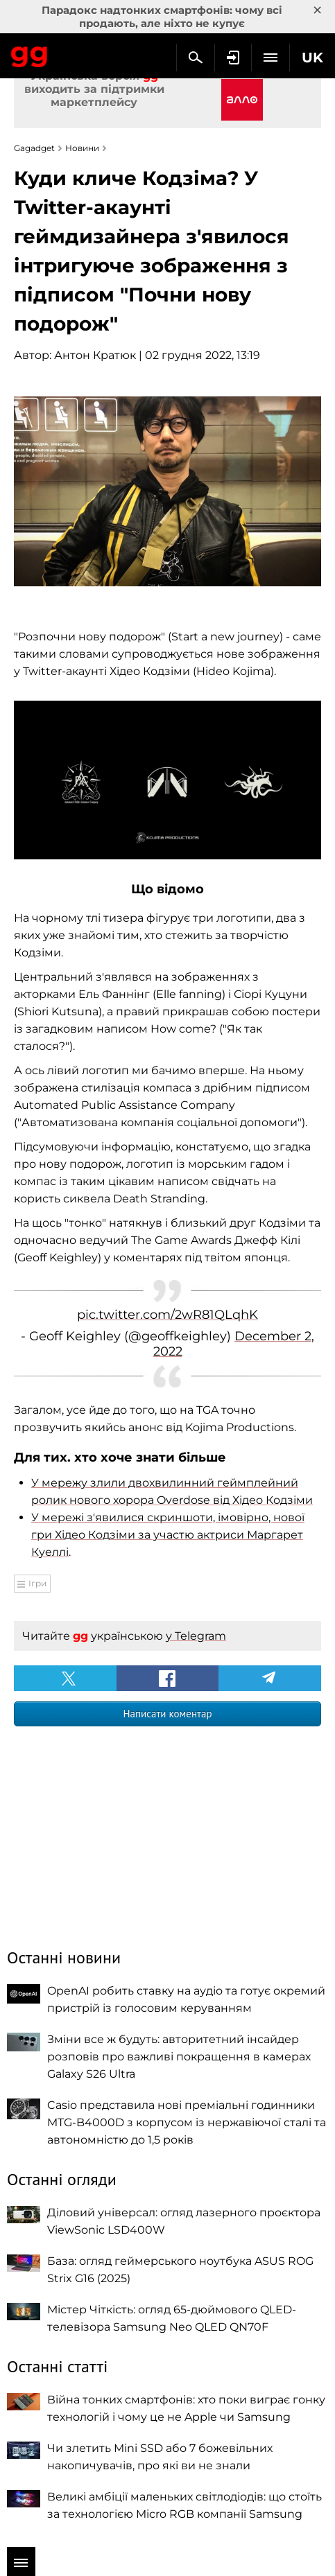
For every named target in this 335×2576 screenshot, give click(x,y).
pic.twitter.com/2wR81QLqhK (167, 1314)
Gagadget (29, 54)
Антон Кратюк (95, 355)
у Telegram (196, 1635)
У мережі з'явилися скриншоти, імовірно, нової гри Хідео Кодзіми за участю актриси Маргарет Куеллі (167, 1535)
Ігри (37, 1583)
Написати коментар (167, 1713)
